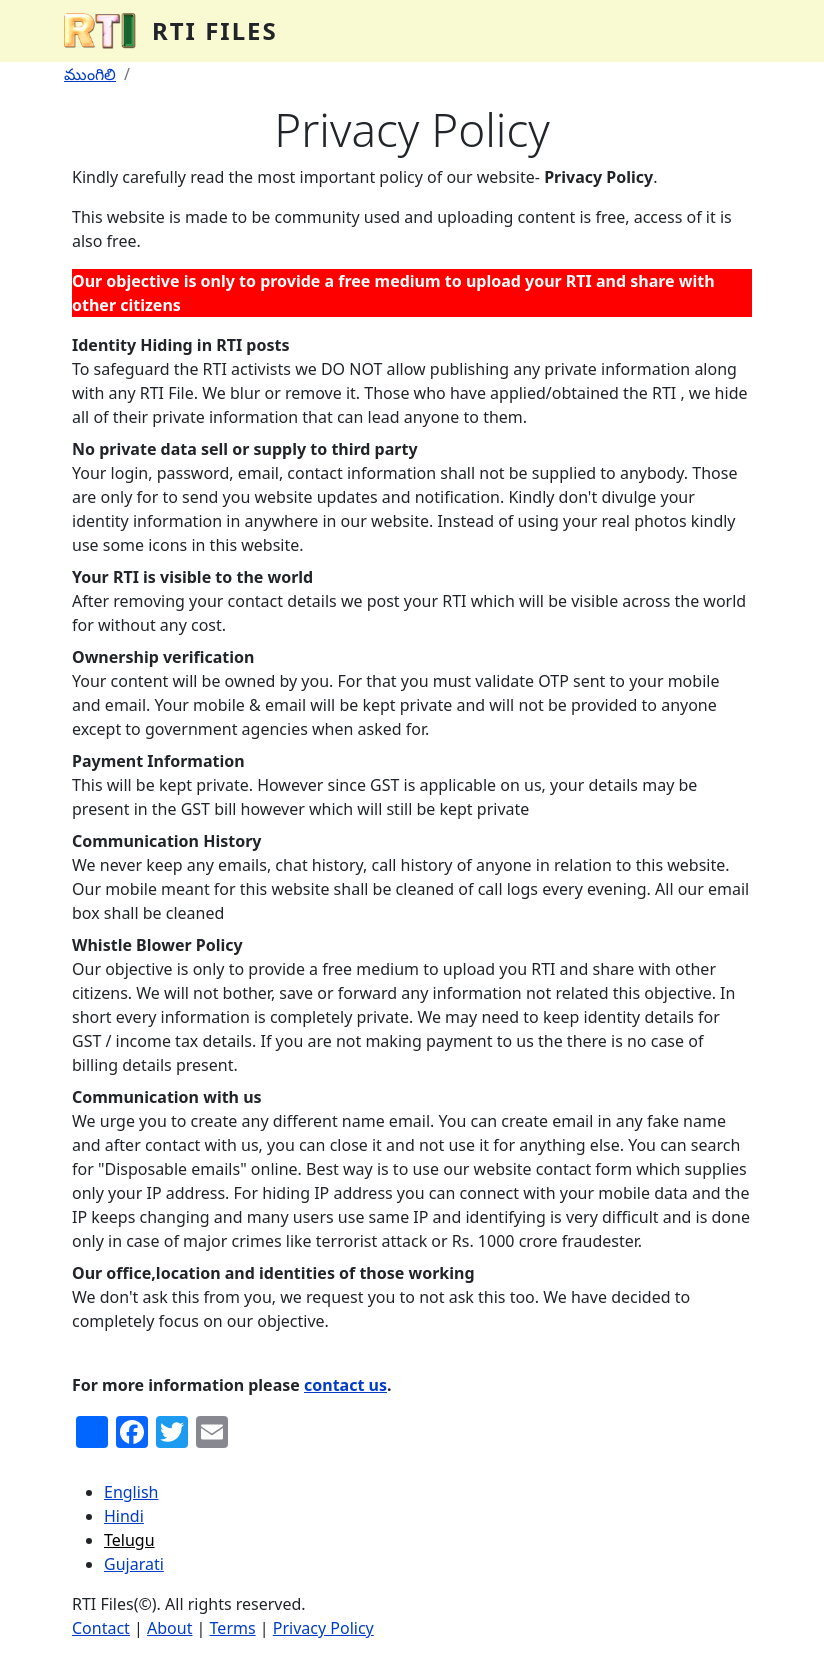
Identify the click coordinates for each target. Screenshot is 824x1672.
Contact (101, 1628)
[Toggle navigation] (732, 31)
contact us (345, 1385)
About (169, 1628)
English (131, 1492)
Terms (233, 1628)
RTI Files (215, 30)
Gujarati (134, 1564)
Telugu (129, 1540)
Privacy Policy (323, 1628)
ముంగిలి (90, 74)
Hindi (124, 1516)
